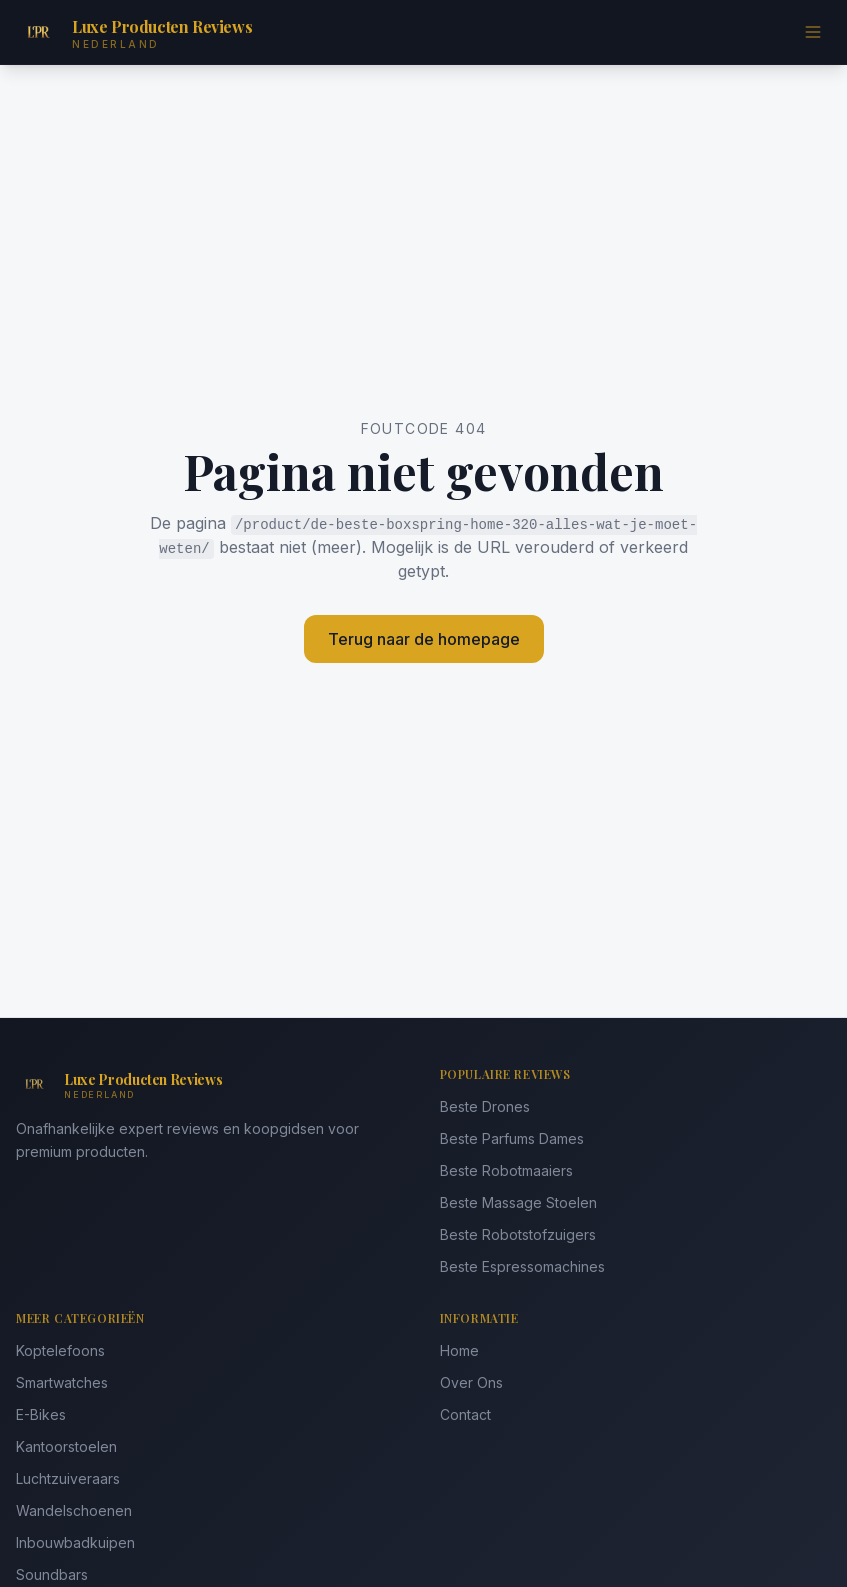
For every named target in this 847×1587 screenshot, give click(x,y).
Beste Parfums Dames (512, 1138)
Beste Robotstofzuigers (518, 1234)
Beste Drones (485, 1106)
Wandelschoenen (74, 1510)
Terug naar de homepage (424, 639)
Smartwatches (62, 1382)
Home (459, 1350)
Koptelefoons (60, 1350)
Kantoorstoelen (66, 1446)
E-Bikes (41, 1414)
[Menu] (813, 32)
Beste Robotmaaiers (506, 1170)
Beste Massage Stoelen (518, 1202)
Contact (465, 1414)
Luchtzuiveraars (68, 1478)
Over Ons (471, 1382)
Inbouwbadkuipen (75, 1542)
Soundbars (52, 1574)
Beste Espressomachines (522, 1266)
